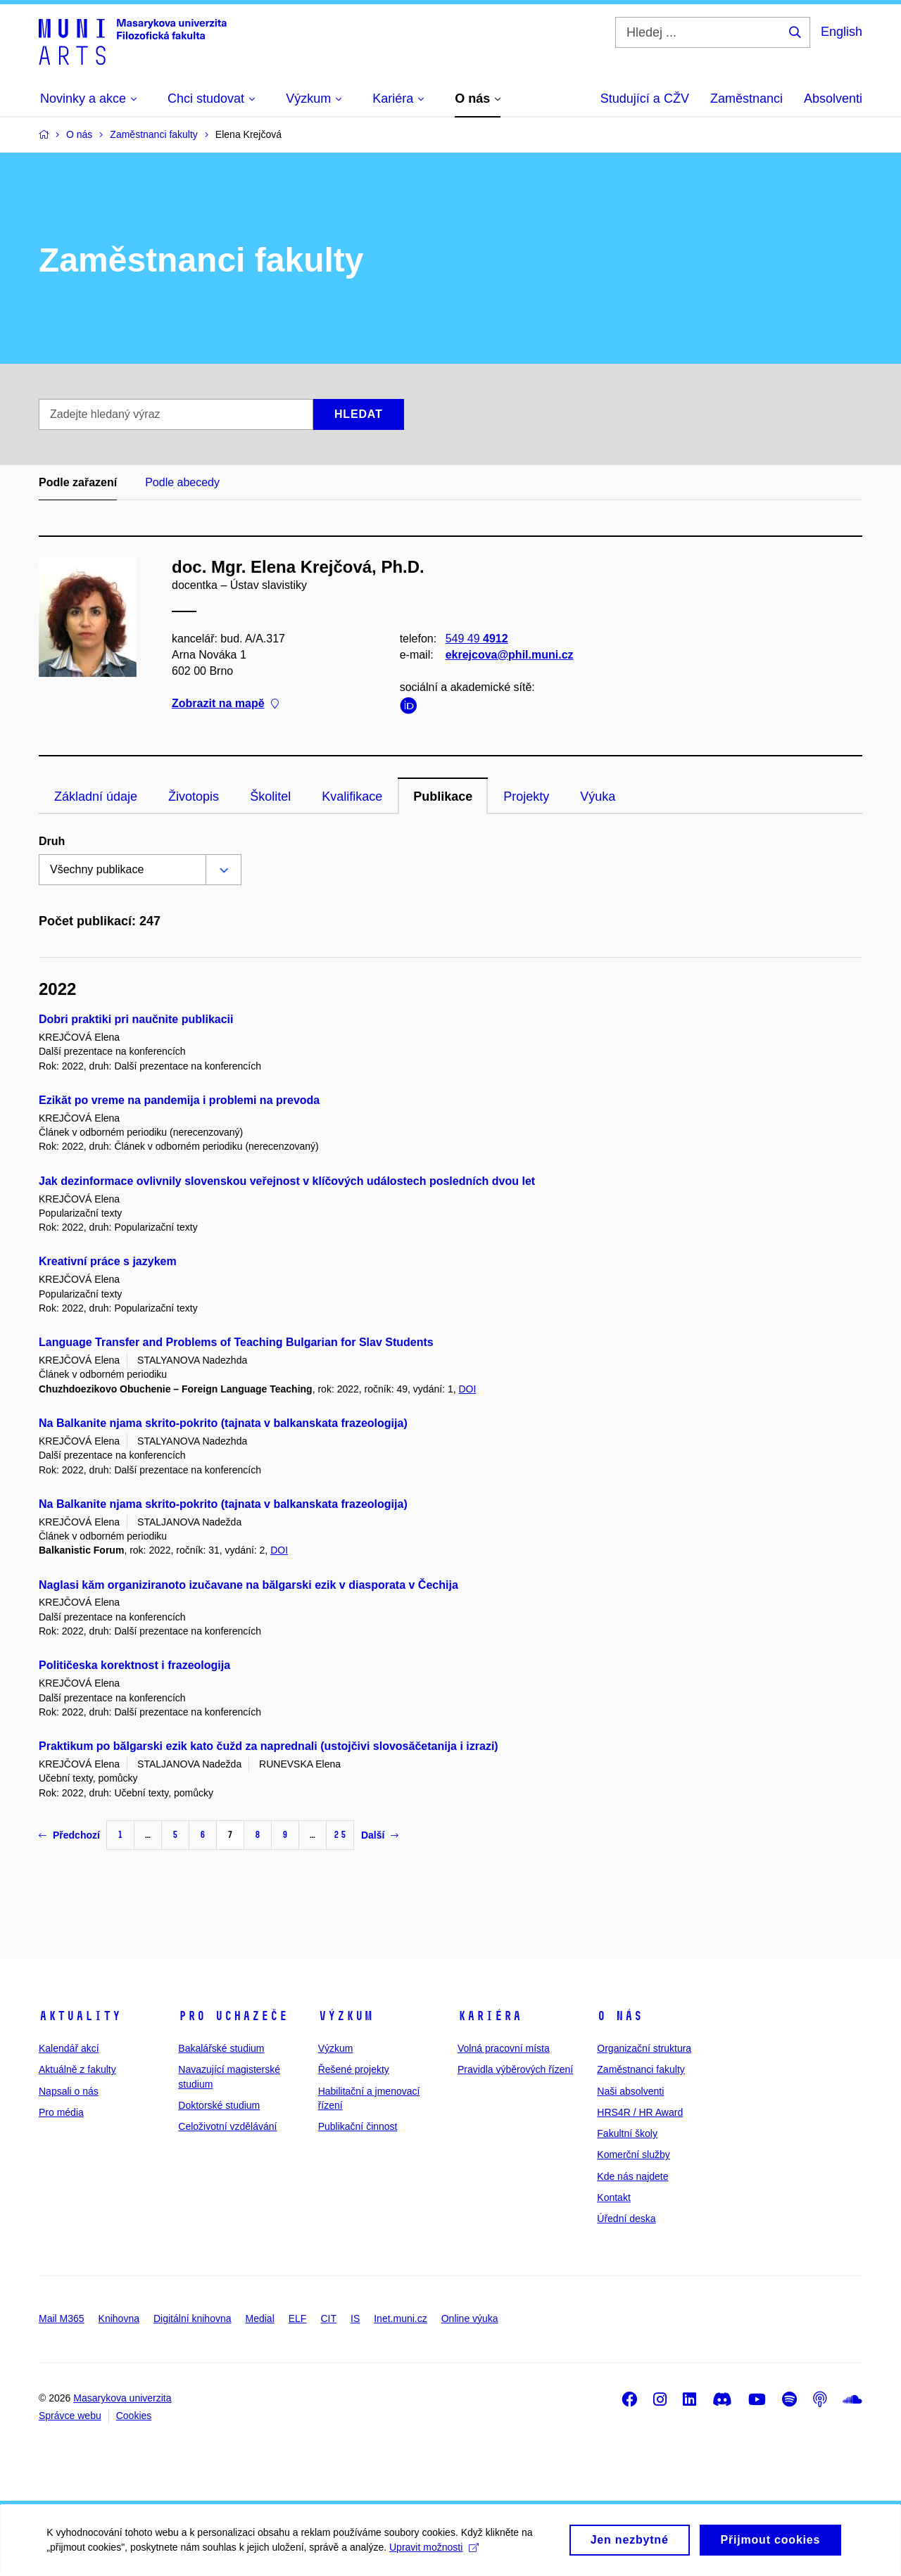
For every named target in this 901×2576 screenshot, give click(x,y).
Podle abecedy (182, 482)
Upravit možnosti (436, 2552)
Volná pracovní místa (504, 2048)
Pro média (61, 2112)
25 (340, 1835)
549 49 (477, 639)
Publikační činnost (358, 2126)
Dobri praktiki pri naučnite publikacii (136, 1019)
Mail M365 (61, 2318)
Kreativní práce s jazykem (108, 1261)
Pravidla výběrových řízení (515, 2069)
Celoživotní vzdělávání (227, 2126)
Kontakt (613, 2197)
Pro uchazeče (233, 2016)
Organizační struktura (644, 2048)
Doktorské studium (219, 2105)
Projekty (526, 796)
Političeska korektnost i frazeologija (134, 1665)
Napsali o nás (69, 2091)
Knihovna (119, 2318)
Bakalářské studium (221, 2048)
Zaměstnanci (746, 98)
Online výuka (469, 2318)
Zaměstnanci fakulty (641, 2069)
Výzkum (345, 2016)
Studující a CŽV (644, 98)
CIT (328, 2318)
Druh (52, 841)
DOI (467, 1389)
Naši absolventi (630, 2091)
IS (355, 2318)
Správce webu (70, 2415)
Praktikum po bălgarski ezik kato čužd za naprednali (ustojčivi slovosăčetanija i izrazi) (268, 1746)
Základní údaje (95, 796)
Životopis (193, 796)
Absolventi (833, 98)
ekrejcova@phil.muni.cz (510, 655)
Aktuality (80, 2016)
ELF (298, 2318)
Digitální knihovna (192, 2318)
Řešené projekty (353, 2069)
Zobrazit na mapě (225, 704)
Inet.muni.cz (400, 2318)
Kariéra (490, 2016)
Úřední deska (626, 2218)
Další (379, 1835)
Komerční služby (633, 2154)
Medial (260, 2318)
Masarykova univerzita (122, 2398)
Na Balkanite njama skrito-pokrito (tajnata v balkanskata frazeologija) (223, 1423)
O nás (620, 2016)
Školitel (270, 796)
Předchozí (69, 1835)
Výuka (597, 796)
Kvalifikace (352, 796)
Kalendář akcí (69, 2048)
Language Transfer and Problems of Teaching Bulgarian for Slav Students (236, 1342)
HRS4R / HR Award (640, 2112)
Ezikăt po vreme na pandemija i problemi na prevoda (179, 1100)
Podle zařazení (78, 482)
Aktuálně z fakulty (77, 2069)
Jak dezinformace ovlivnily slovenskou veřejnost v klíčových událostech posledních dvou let (287, 1181)
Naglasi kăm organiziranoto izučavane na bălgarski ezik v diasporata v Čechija (248, 1585)
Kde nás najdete (632, 2176)
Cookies (134, 2415)
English (841, 32)
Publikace (442, 796)
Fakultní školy (627, 2133)
